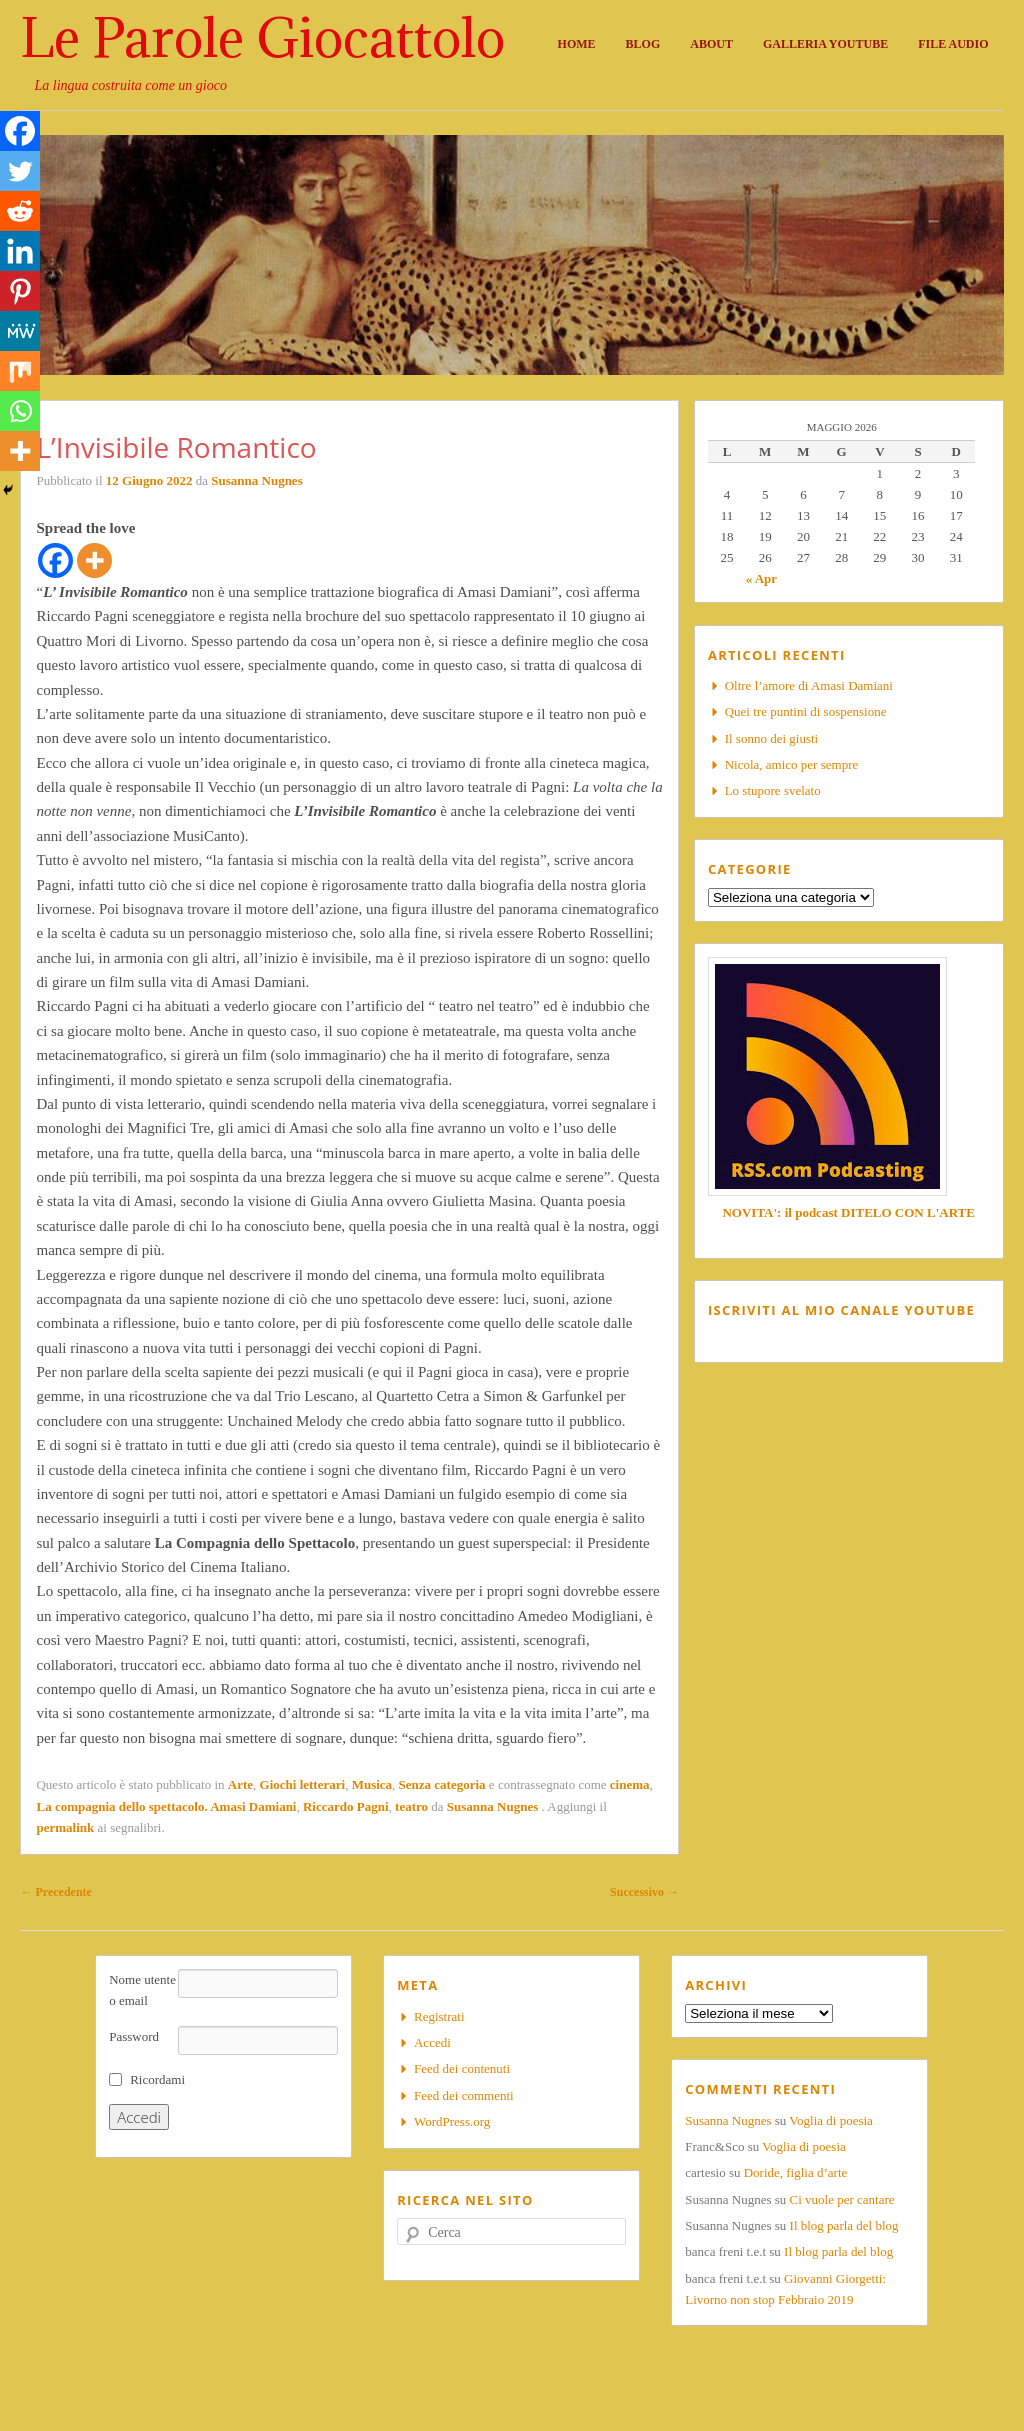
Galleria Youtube (825, 44)
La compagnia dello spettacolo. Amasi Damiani (166, 1806)
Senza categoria (442, 1784)
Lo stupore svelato (773, 790)
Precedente (55, 1892)
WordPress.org (452, 2121)
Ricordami (157, 2079)
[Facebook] (55, 560)
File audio (953, 44)
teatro (411, 1806)
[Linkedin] (20, 251)
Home (577, 44)
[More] (94, 560)
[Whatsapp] (20, 411)
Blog (643, 44)
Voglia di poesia (831, 2120)
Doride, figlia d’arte (796, 2172)
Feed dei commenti (464, 2095)
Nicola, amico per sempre (792, 764)
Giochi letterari (303, 1784)
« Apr (761, 578)
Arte (240, 1784)
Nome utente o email (142, 1990)
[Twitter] (20, 171)
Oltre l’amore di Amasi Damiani (809, 685)
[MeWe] (20, 331)
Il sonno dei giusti (772, 738)
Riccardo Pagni (346, 1806)
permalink (65, 1827)
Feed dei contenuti (462, 2068)
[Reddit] (20, 211)
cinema (630, 1784)
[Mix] (20, 371)
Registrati (439, 2016)
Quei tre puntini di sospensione (806, 711)
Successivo (644, 1892)
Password (134, 2036)
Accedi (432, 2042)
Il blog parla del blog (844, 2225)
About (711, 44)
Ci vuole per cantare (842, 2199)
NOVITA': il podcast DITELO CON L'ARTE (848, 1212)
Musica (372, 1784)
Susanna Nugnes (256, 480)
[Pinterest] (20, 291)
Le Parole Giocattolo (262, 37)
